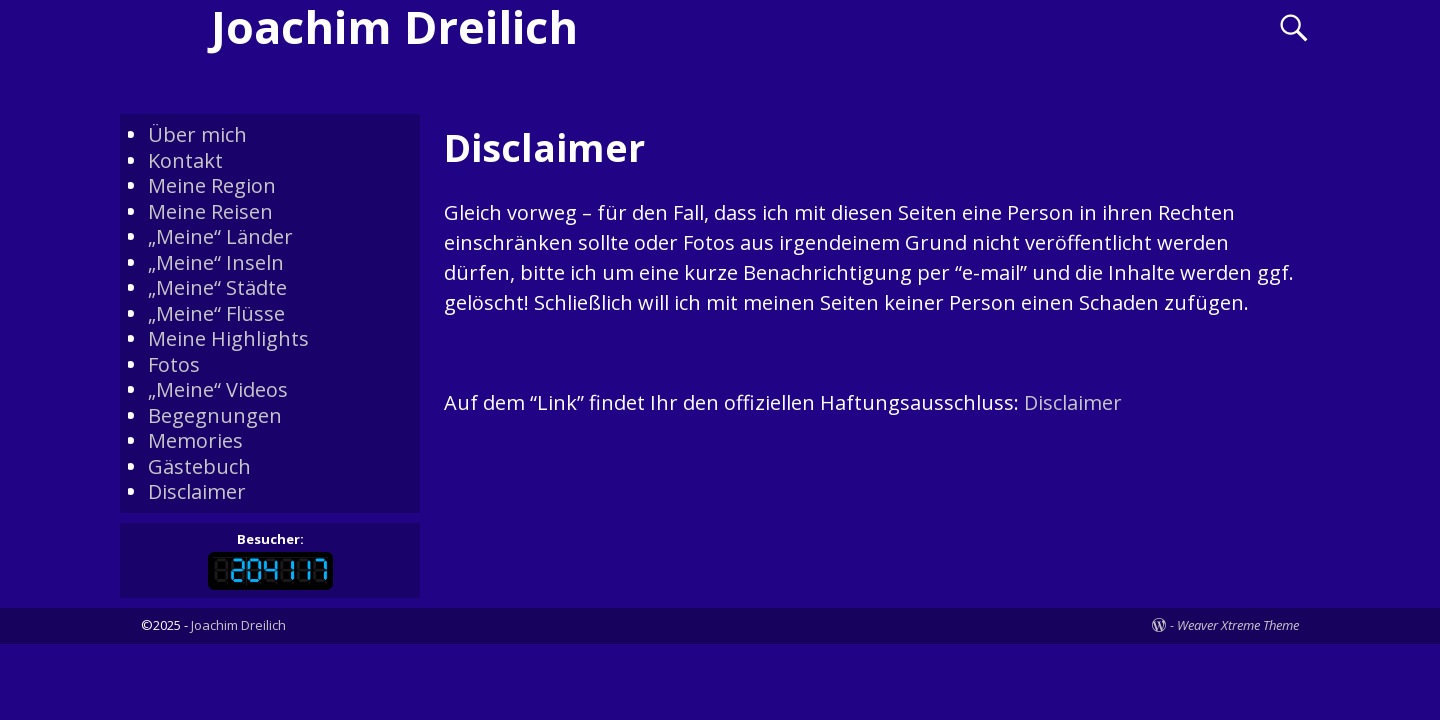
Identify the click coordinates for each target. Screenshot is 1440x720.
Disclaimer (1073, 402)
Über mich (197, 134)
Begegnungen (215, 415)
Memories (195, 440)
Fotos (174, 364)
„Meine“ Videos (218, 389)
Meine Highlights (228, 338)
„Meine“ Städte (217, 287)
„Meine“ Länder (220, 236)
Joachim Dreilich (238, 625)
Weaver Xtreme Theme (1238, 625)
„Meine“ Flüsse (216, 313)
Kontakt (185, 160)
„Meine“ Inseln (216, 262)
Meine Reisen (210, 211)
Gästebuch (199, 466)
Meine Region (212, 185)
